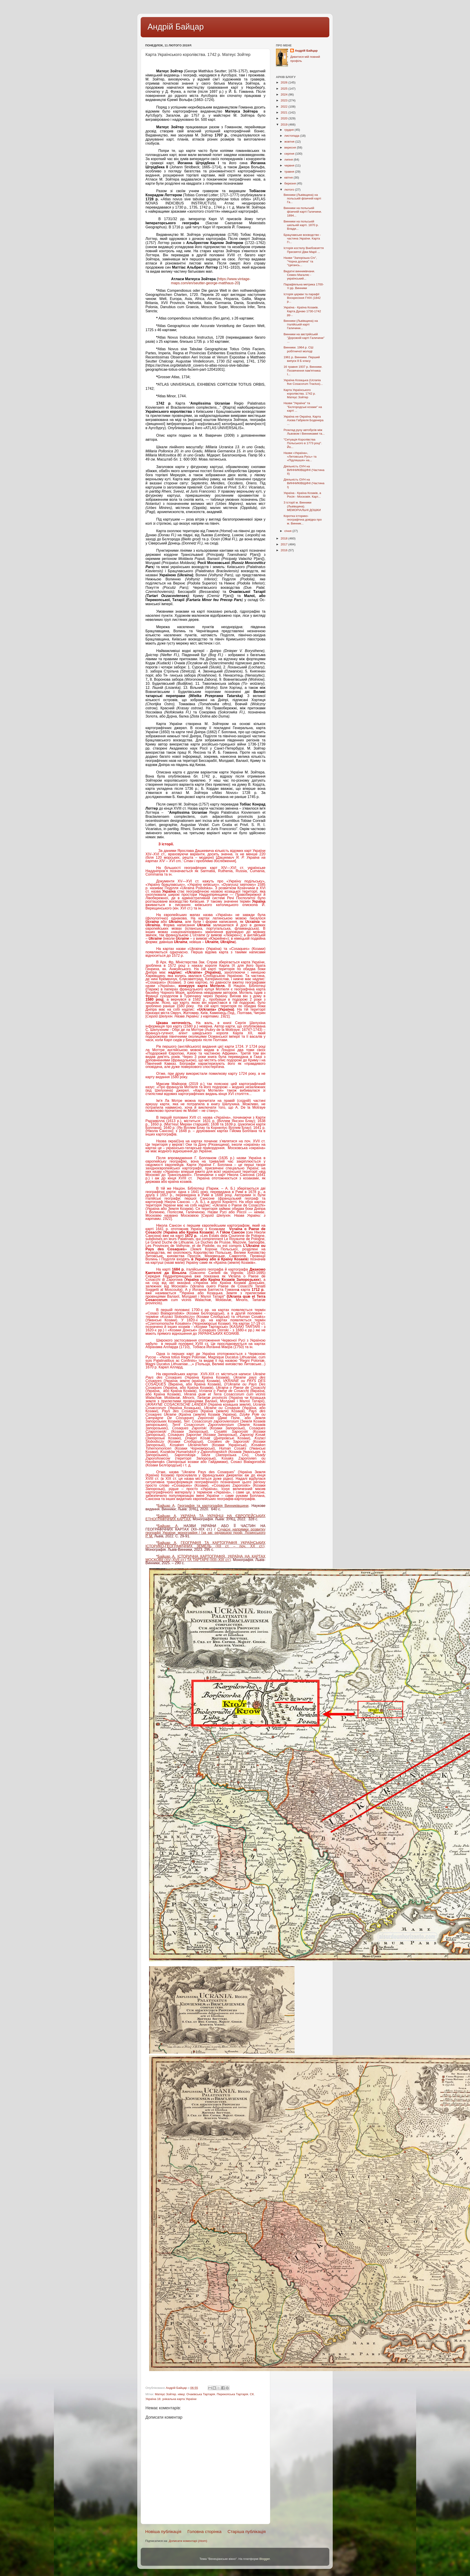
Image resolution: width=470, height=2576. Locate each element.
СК (252, 2394)
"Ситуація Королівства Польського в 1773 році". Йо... (303, 443)
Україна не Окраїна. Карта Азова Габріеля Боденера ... (304, 420)
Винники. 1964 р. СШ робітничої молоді (298, 349)
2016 (284, 550)
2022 (284, 106)
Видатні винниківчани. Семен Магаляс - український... (299, 274)
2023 (284, 100)
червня (289, 165)
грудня (289, 129)
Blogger (264, 2559)
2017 (284, 544)
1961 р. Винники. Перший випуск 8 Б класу (302, 359)
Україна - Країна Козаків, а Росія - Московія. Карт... (302, 494)
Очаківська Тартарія (200, 2394)
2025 (284, 88)
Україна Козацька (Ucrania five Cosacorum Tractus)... (303, 381)
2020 (284, 118)
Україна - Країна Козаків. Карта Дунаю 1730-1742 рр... (302, 311)
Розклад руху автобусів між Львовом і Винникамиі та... (304, 431)
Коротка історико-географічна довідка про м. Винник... (303, 519)
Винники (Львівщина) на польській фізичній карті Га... (302, 198)
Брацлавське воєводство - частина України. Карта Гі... (302, 238)
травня (289, 171)
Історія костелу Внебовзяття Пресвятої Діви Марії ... (304, 249)
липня (289, 159)
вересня (290, 147)
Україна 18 (152, 2399)
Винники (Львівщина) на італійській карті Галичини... (301, 324)
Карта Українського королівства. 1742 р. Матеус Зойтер (300, 393)
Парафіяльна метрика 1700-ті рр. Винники (304, 286)
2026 (284, 82)
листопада (292, 135)
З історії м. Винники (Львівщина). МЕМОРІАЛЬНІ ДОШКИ (302, 506)
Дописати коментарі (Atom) (188, 2541)
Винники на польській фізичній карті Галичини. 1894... (303, 211)
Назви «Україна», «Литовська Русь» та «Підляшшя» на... (300, 456)
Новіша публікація (163, 2531)
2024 (284, 94)
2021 (284, 112)
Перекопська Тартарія (232, 2394)
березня (290, 183)
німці (181, 2394)
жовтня (289, 141)
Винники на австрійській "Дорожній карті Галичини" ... (304, 337)
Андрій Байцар (176, 26)
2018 (284, 538)
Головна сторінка (205, 2531)
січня (288, 531)
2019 (284, 124)
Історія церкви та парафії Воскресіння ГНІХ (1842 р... (302, 297)
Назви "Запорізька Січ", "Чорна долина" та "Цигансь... (300, 261)
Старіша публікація (247, 2531)
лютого (289, 189)
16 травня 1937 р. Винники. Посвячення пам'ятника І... (303, 370)
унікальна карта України (179, 2399)
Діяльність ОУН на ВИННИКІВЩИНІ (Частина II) (304, 470)
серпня (289, 153)
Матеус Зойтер (165, 2394)
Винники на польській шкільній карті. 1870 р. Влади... (301, 225)
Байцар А (166, 1556)
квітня (289, 177)
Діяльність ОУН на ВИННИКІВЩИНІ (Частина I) (304, 483)
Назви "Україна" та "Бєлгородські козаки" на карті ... (303, 406)
